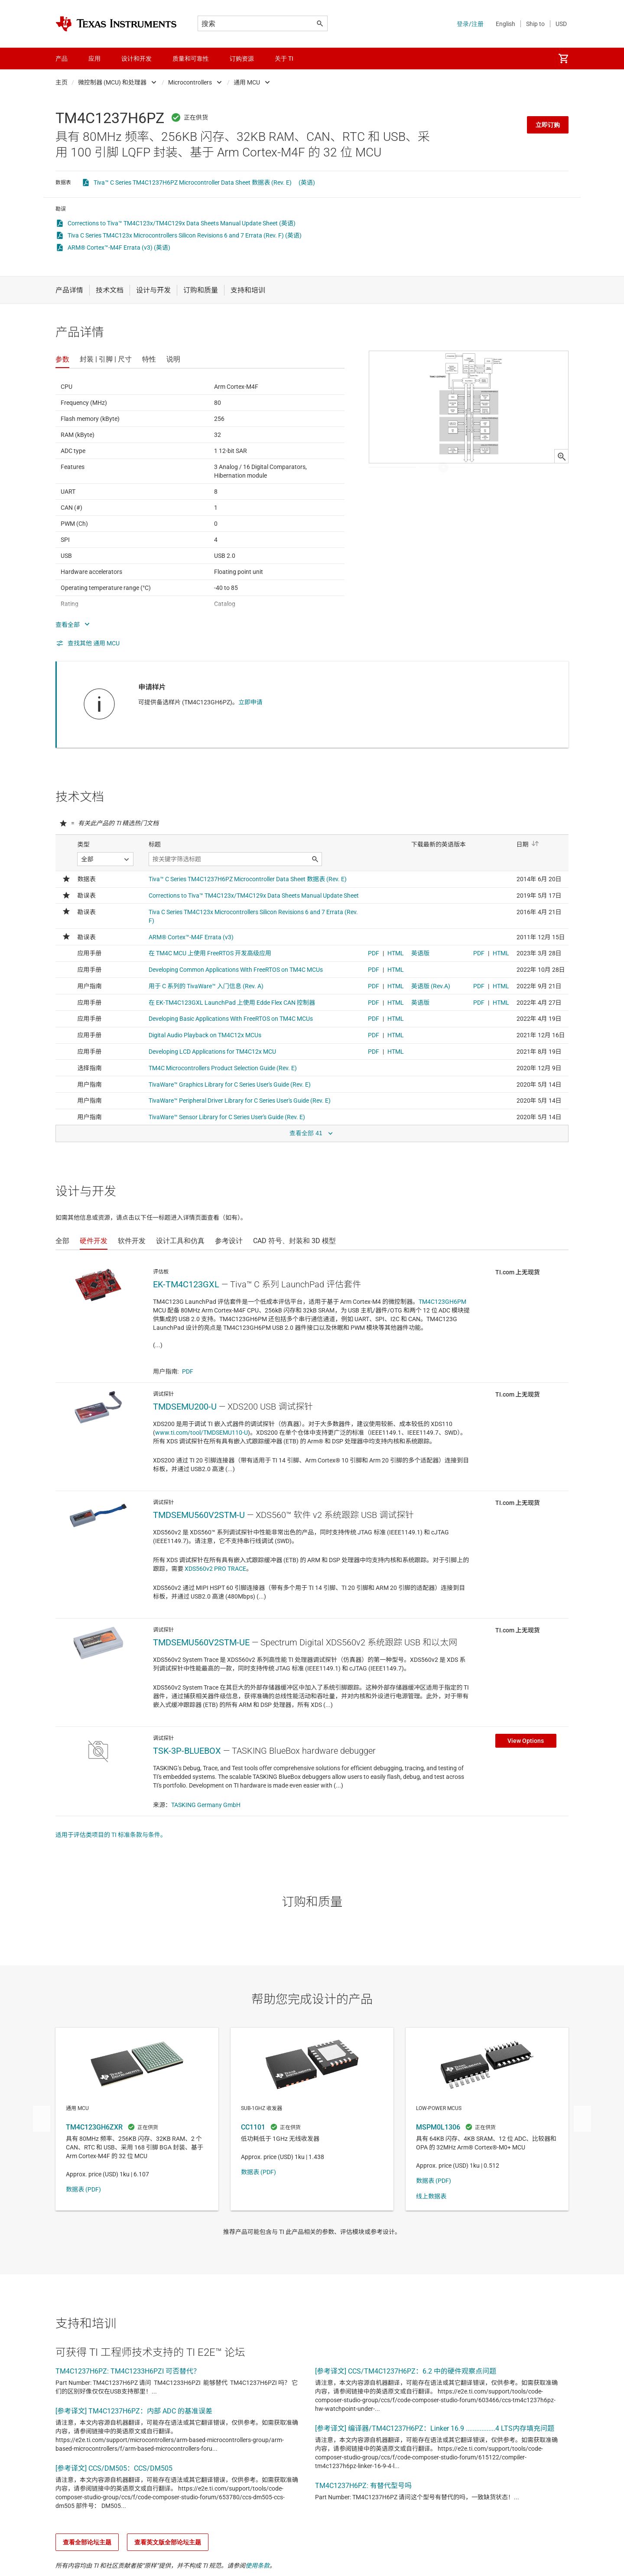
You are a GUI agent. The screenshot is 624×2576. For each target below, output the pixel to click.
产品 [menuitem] (61, 58)
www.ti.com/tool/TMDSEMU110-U (201, 1432)
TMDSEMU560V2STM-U (199, 1515)
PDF (187, 1371)
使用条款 (257, 2565)
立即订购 (548, 124)
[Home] (116, 24)
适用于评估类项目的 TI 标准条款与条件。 (110, 1834)
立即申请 (250, 702)
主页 (61, 82)
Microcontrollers (190, 82)
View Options (525, 1740)
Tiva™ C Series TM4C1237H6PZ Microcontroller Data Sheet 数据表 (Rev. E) (193, 182)
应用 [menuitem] (94, 58)
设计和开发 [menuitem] (136, 58)
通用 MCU (247, 82)
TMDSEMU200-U (185, 1406)
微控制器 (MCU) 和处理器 (112, 82)
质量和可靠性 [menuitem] (190, 58)
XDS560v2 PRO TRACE (215, 1568)
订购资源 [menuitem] (242, 58)
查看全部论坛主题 (87, 2542)
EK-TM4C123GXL (186, 1284)
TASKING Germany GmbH (205, 1804)
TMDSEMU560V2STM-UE (201, 1642)
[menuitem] (563, 58)
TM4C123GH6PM (442, 1301)
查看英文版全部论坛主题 (167, 2542)
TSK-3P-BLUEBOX (187, 1751)
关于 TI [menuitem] (284, 58)
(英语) (307, 182)
